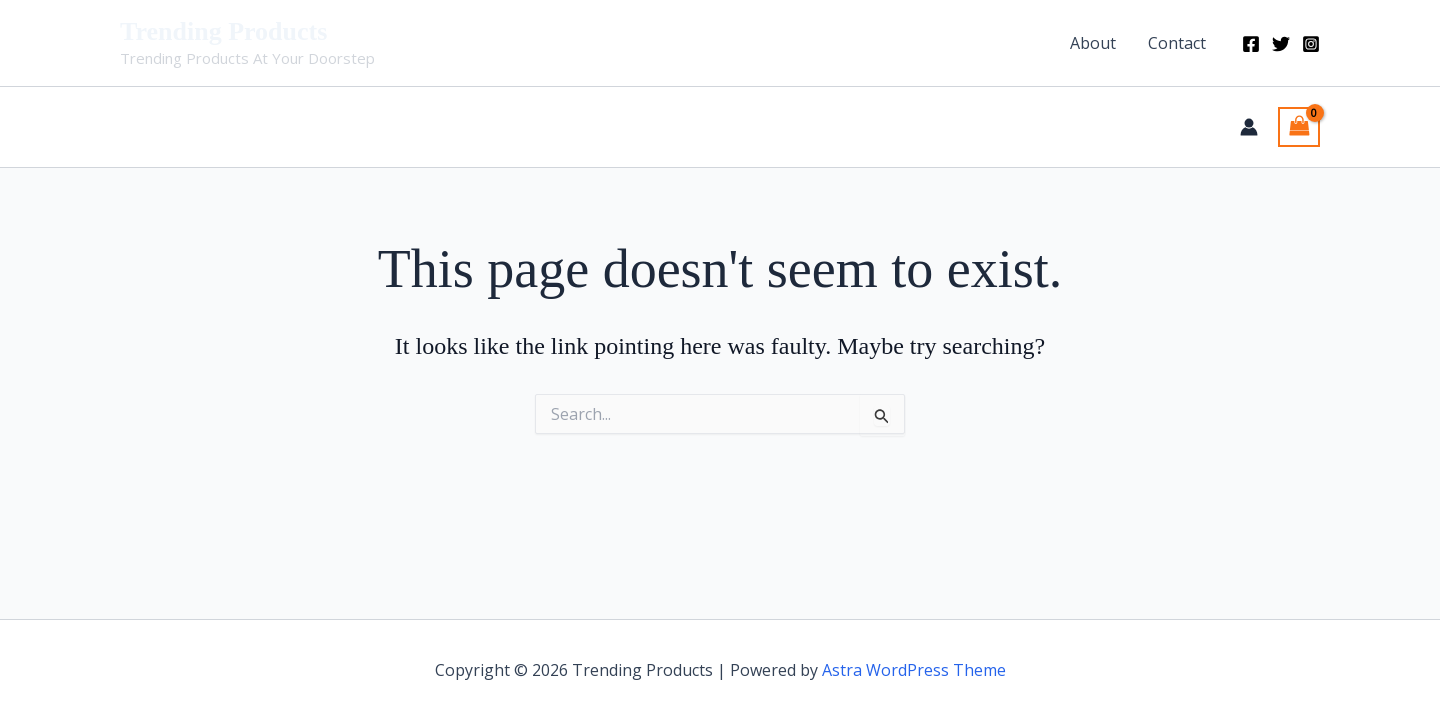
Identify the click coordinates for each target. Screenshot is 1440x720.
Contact (1177, 43)
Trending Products (223, 31)
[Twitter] (1281, 44)
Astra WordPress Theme (914, 670)
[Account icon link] (1249, 127)
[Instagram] (1311, 44)
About (1093, 43)
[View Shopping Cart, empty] (1299, 127)
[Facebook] (1251, 44)
